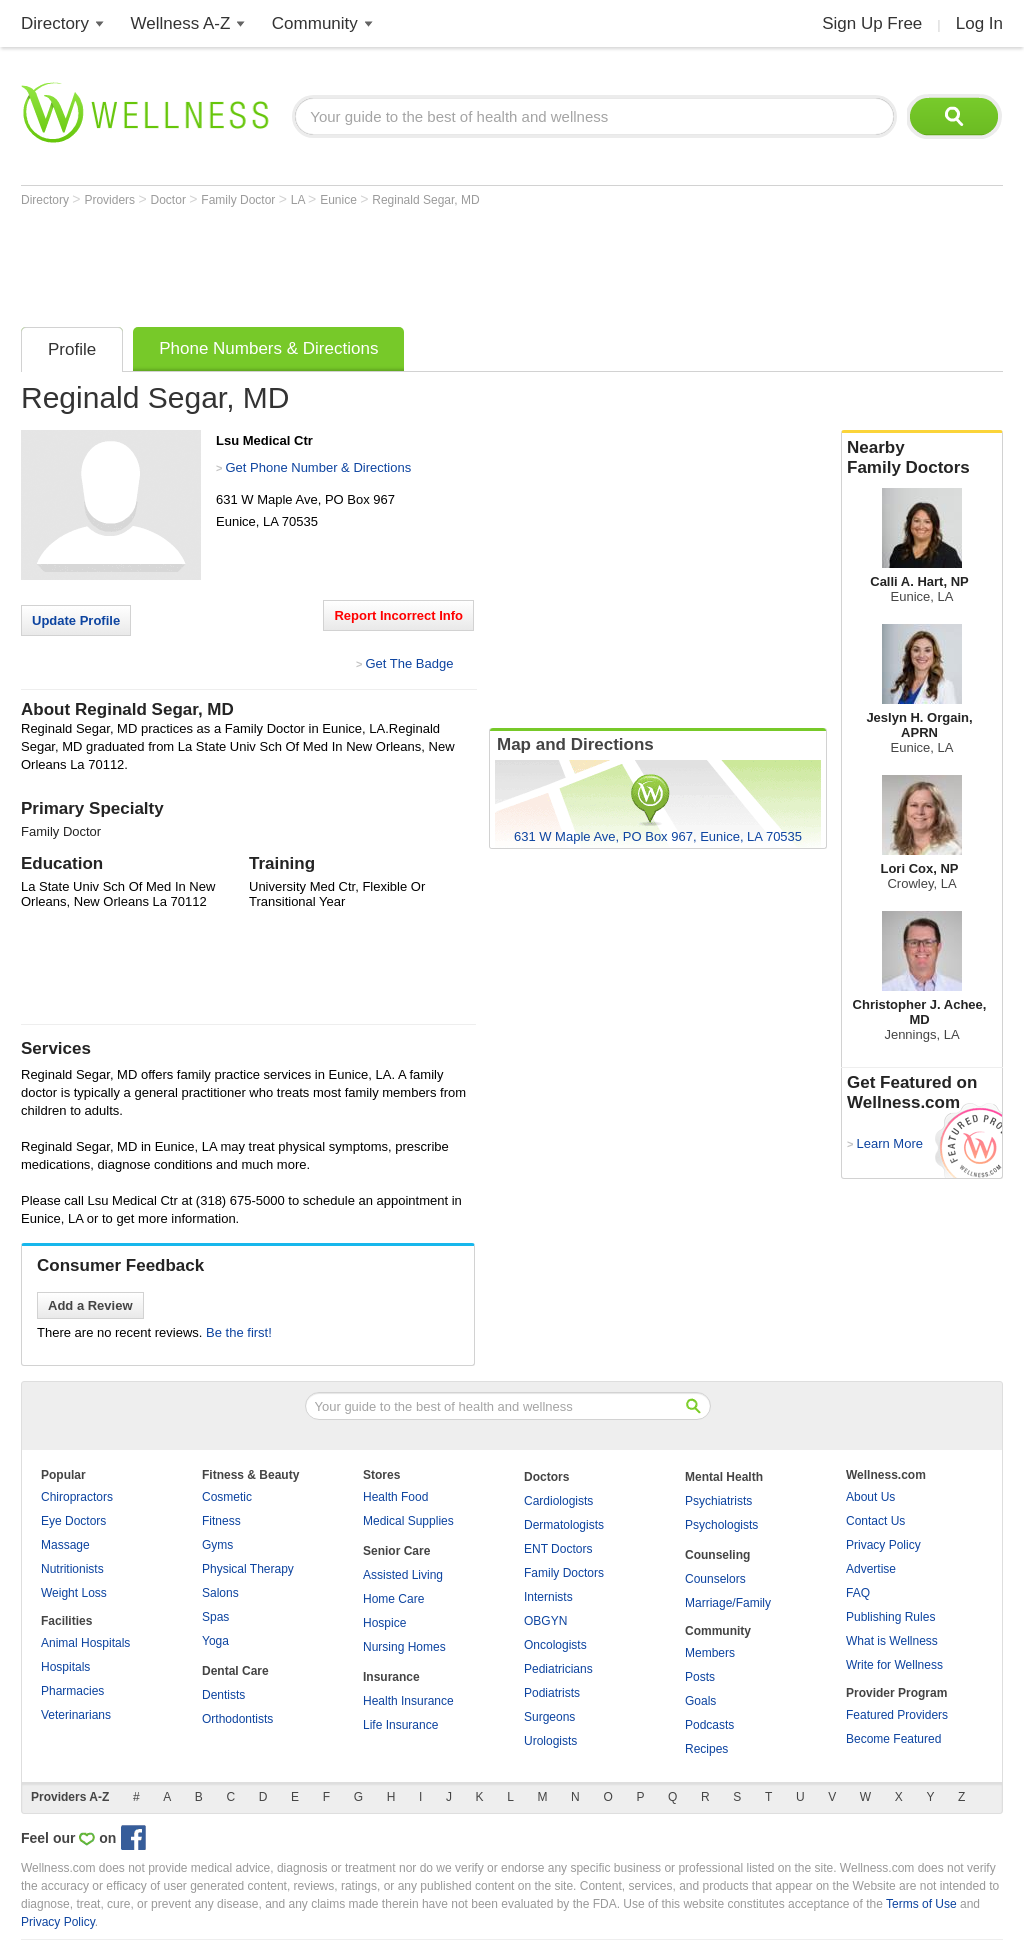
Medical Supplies (408, 1521)
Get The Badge (409, 663)
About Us (870, 1497)
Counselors (715, 1579)
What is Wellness (892, 1641)
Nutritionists (72, 1569)
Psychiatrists (718, 1501)
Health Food (395, 1497)
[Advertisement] (385, 262)
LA (299, 200)
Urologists (550, 1741)
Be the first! (239, 1332)
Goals (700, 1701)
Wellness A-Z (181, 23)
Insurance (391, 1677)
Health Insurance (408, 1701)
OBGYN (545, 1621)
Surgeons (549, 1717)
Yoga (215, 1641)
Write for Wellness (894, 1665)
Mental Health (724, 1477)
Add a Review (90, 1305)
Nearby (922, 458)
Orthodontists (237, 1719)
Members (710, 1653)
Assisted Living (403, 1575)
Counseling (717, 1555)
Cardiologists (558, 1501)
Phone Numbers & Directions (268, 348)
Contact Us (875, 1521)
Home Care (393, 1599)
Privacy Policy (883, 1545)
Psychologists (721, 1525)
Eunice (340, 200)
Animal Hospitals (85, 1643)
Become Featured (893, 1739)
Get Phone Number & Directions (318, 467)
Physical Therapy (248, 1569)
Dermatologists (564, 1525)
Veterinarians (76, 1715)
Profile (72, 349)
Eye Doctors (73, 1521)
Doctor (170, 200)
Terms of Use (921, 1904)
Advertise (871, 1569)
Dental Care (235, 1671)
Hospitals (65, 1667)
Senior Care (396, 1551)
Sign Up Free (872, 23)
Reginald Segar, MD (425, 200)
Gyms (217, 1545)
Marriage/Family (728, 1603)
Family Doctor (239, 200)
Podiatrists (552, 1693)
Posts (700, 1677)
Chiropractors (77, 1497)
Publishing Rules (890, 1617)
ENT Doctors (558, 1549)
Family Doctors (564, 1573)
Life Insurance (400, 1725)
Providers (111, 200)
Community (315, 23)
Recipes (706, 1749)
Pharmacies (72, 1691)
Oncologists (555, 1645)
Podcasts (709, 1725)
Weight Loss (74, 1593)
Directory (55, 23)
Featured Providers (897, 1715)
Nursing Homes (404, 1647)
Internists (548, 1597)
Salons (220, 1593)
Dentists (223, 1695)
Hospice (384, 1623)
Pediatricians (558, 1669)
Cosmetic (227, 1497)
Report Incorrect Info (398, 615)
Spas (215, 1617)
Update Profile (76, 620)
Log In (979, 23)
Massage (65, 1545)
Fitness (221, 1521)
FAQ (858, 1593)
